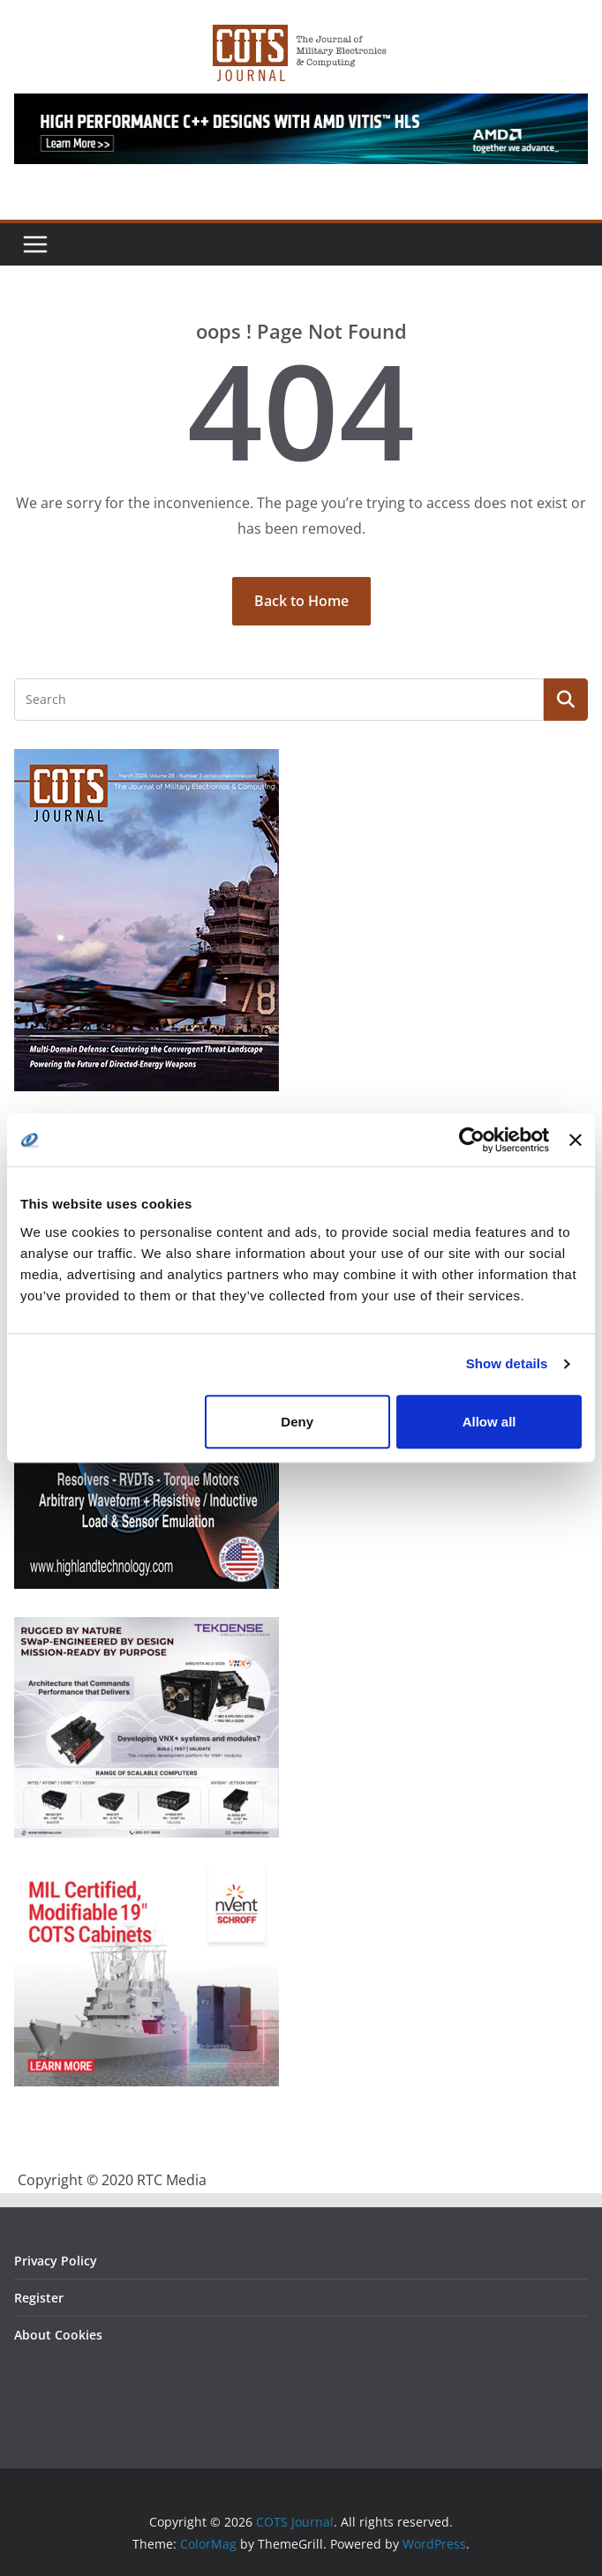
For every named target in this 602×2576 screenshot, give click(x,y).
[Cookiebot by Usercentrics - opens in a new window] (472, 1140)
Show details (507, 1363)
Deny (297, 1421)
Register (39, 2297)
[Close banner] (575, 1140)
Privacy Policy (55, 2260)
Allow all (489, 1421)
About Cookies (58, 2334)
